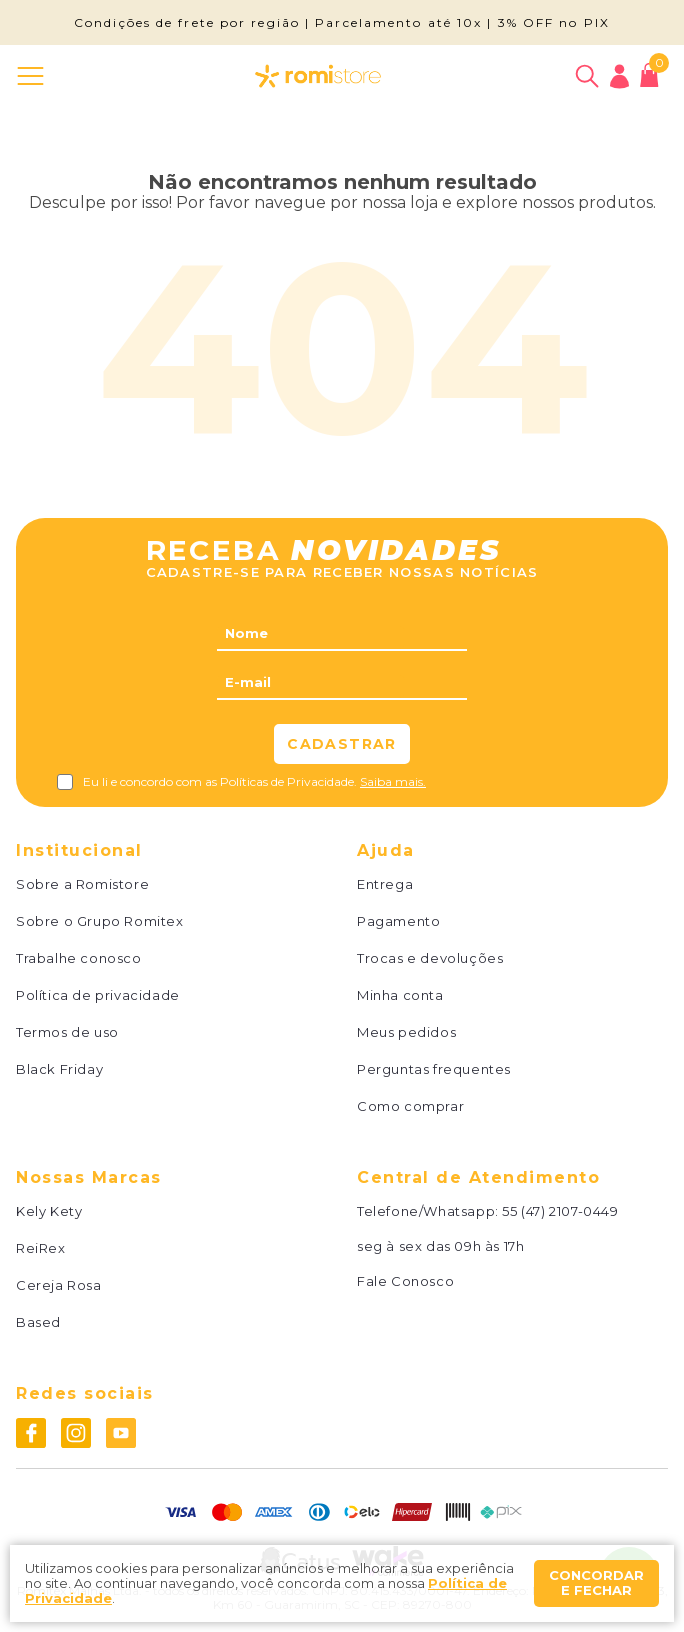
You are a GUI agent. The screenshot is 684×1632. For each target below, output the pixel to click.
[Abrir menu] (34, 76)
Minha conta (400, 995)
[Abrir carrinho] (649, 75)
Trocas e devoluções (430, 958)
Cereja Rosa (59, 1285)
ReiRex (41, 1248)
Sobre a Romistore (82, 884)
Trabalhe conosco (79, 958)
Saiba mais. (393, 781)
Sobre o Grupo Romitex (100, 921)
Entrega (385, 884)
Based (38, 1322)
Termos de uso (67, 1032)
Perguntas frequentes (434, 1069)
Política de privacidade (98, 995)
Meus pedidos (406, 1032)
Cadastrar (342, 744)
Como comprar (410, 1106)
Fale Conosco (405, 1281)
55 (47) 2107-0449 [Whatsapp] (560, 1211)
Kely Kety (49, 1211)
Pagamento (398, 921)
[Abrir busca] (587, 76)
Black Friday (59, 1069)
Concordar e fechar (596, 1583)
